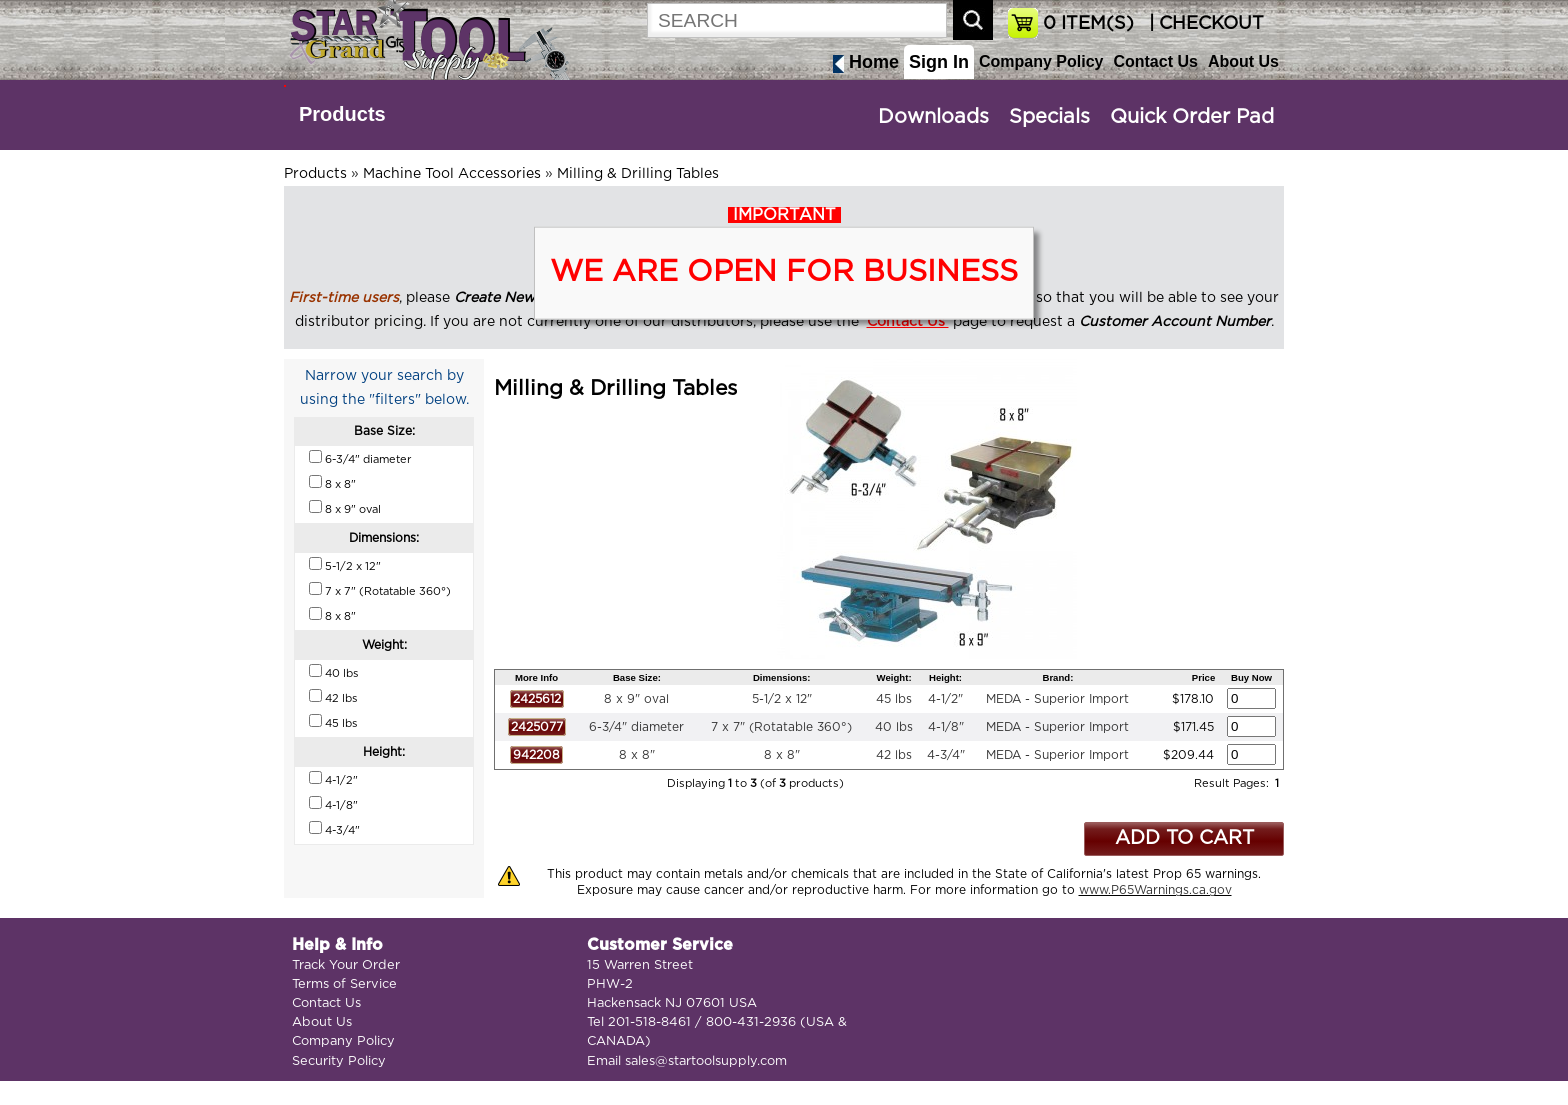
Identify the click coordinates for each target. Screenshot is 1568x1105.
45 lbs (894, 699)
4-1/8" (946, 727)
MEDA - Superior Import (1057, 699)
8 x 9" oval (636, 699)
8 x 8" (637, 755)
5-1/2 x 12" (782, 699)
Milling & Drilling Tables (638, 174)
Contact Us (1155, 61)
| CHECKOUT (1204, 24)
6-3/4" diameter (636, 727)
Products (342, 114)
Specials (1049, 117)
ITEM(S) (1088, 24)
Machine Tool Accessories (452, 174)
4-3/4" (946, 755)
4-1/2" (945, 699)
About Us (1243, 61)
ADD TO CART (1184, 838)
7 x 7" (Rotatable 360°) (781, 727)
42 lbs (894, 755)
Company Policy (1041, 61)
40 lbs (894, 727)
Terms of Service (344, 984)
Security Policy (339, 1061)
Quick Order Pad (1192, 117)
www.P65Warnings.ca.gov (1155, 890)
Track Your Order (346, 965)
